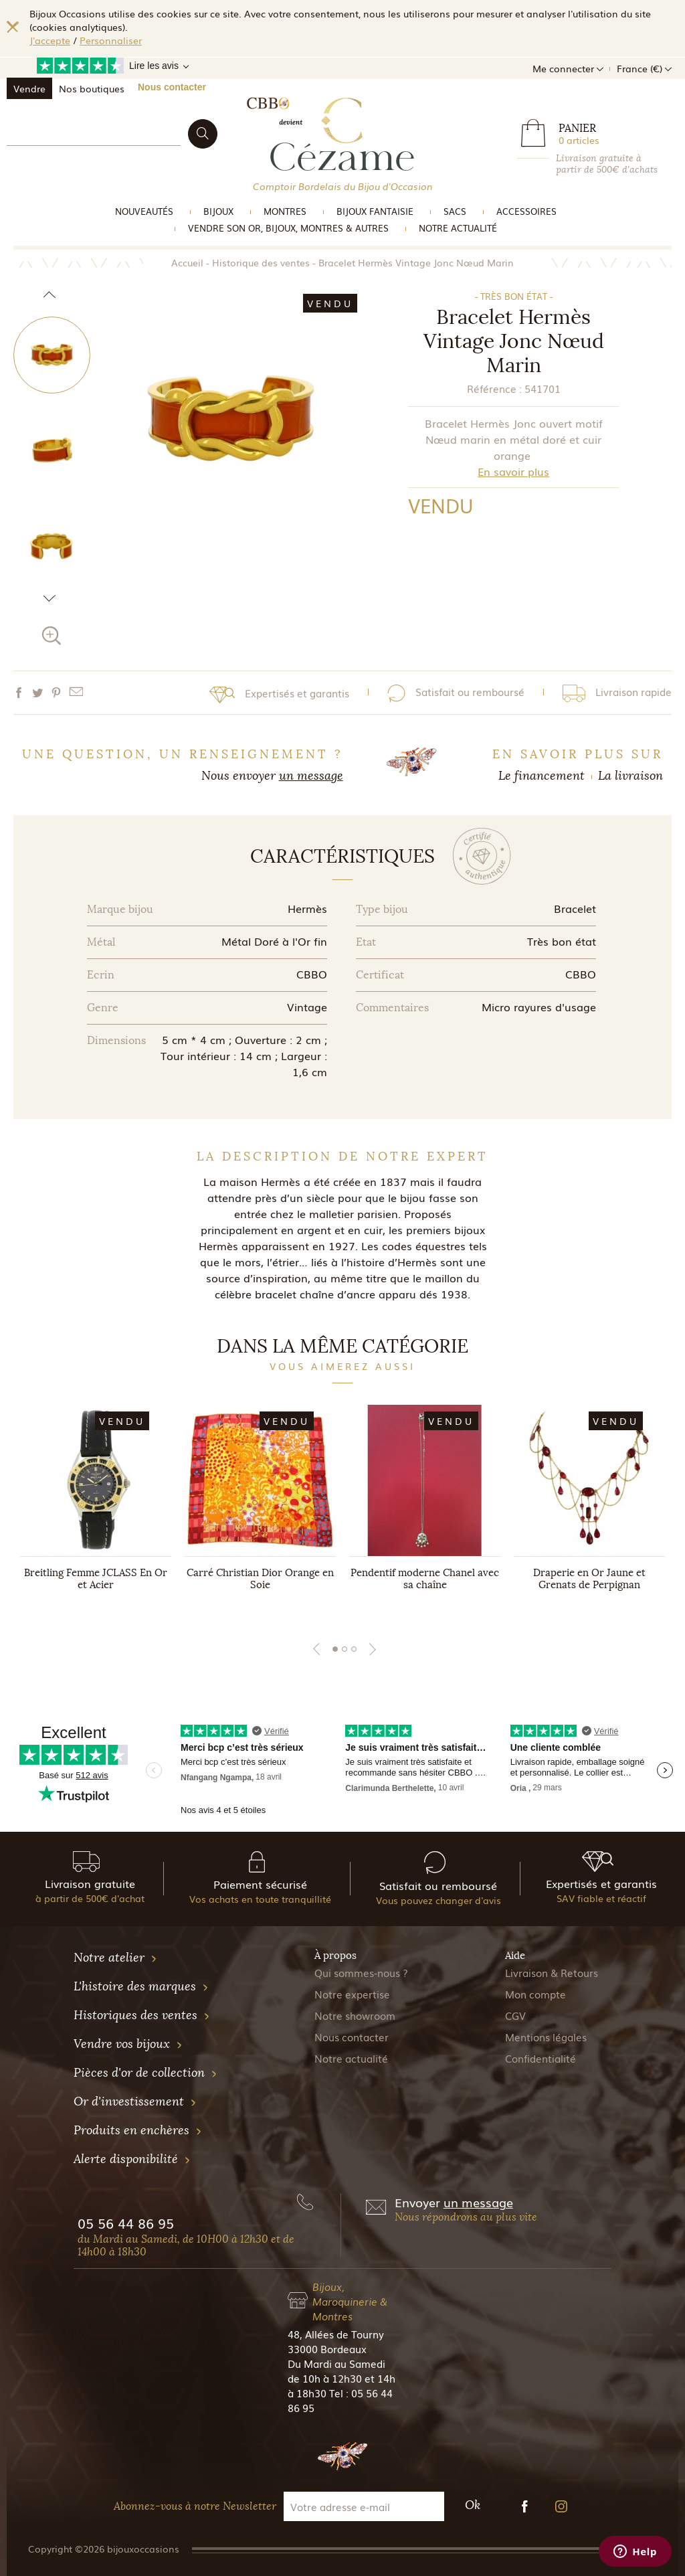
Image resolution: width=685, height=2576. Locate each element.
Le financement (541, 775)
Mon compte (535, 1993)
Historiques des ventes (142, 2015)
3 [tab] (354, 1649)
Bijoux (218, 211)
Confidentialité (540, 2058)
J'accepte (49, 40)
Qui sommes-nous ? (361, 1972)
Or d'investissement (135, 2101)
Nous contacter (172, 87)
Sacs (455, 211)
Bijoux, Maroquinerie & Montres (349, 2301)
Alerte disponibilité (132, 2159)
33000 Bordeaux (327, 2348)
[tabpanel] (95, 1510)
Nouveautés (144, 211)
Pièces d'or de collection (145, 2072)
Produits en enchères (138, 2130)
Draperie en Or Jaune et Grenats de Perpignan (589, 1579)
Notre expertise (352, 1993)
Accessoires (526, 211)
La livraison (630, 775)
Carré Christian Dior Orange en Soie (260, 1579)
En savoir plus (513, 471)
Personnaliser (111, 40)
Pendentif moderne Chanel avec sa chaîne (425, 1579)
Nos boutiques (91, 88)
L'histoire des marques (141, 1986)
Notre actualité (458, 228)
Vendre (29, 88)
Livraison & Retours (551, 1972)
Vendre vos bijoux (128, 2044)
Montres (285, 211)
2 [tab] (344, 1649)
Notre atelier (115, 1957)
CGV (515, 2015)
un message (311, 775)
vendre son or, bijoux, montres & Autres (288, 228)
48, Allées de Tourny (336, 2333)
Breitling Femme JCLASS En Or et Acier (95, 1579)
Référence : (494, 388)
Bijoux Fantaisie (374, 211)
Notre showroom (354, 2015)
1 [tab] (335, 1649)
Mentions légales (546, 2036)
